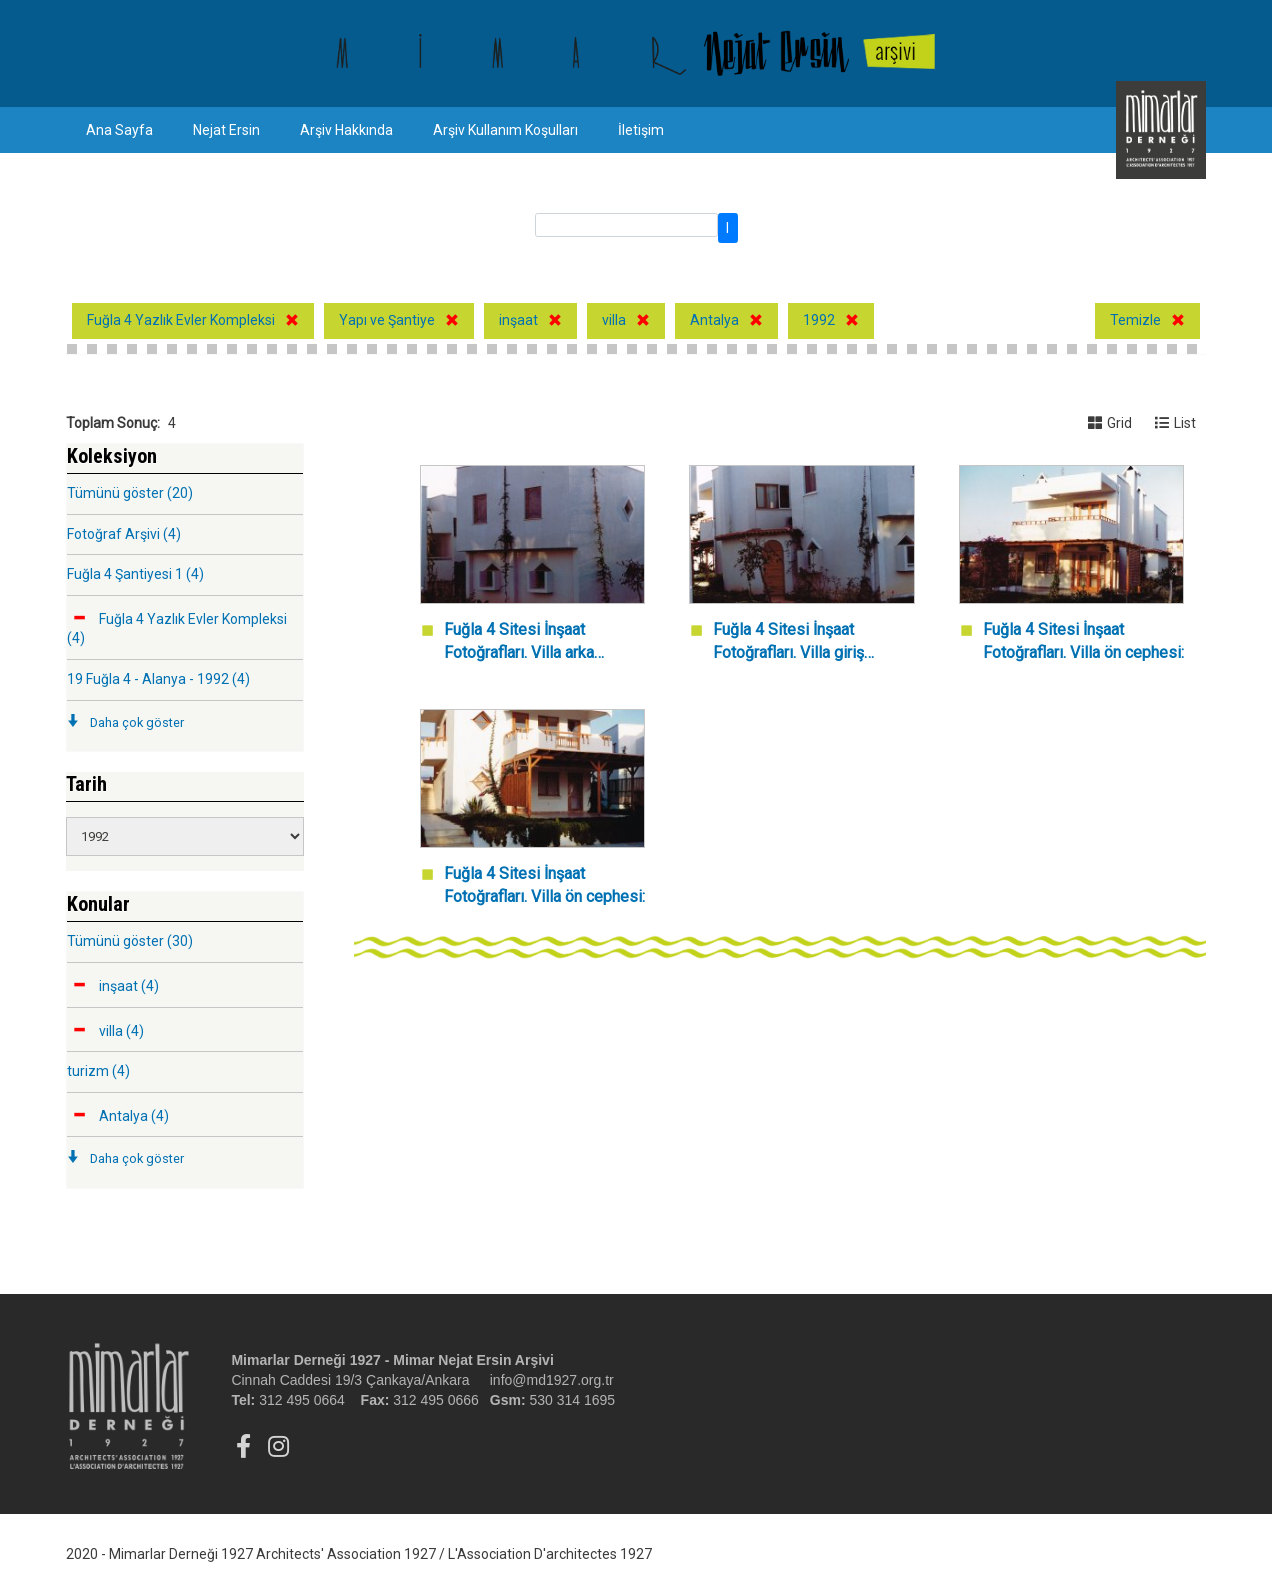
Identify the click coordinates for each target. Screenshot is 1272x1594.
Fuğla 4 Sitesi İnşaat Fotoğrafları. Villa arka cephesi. (519, 642)
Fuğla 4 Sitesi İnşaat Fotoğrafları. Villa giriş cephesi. (788, 642)
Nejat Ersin (226, 130)
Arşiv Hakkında (346, 130)
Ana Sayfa (119, 130)
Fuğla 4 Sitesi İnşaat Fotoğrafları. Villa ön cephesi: (1083, 641)
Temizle (1135, 320)
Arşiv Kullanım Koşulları (505, 130)
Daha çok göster (137, 722)
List (1175, 423)
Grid (1110, 423)
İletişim (641, 130)
